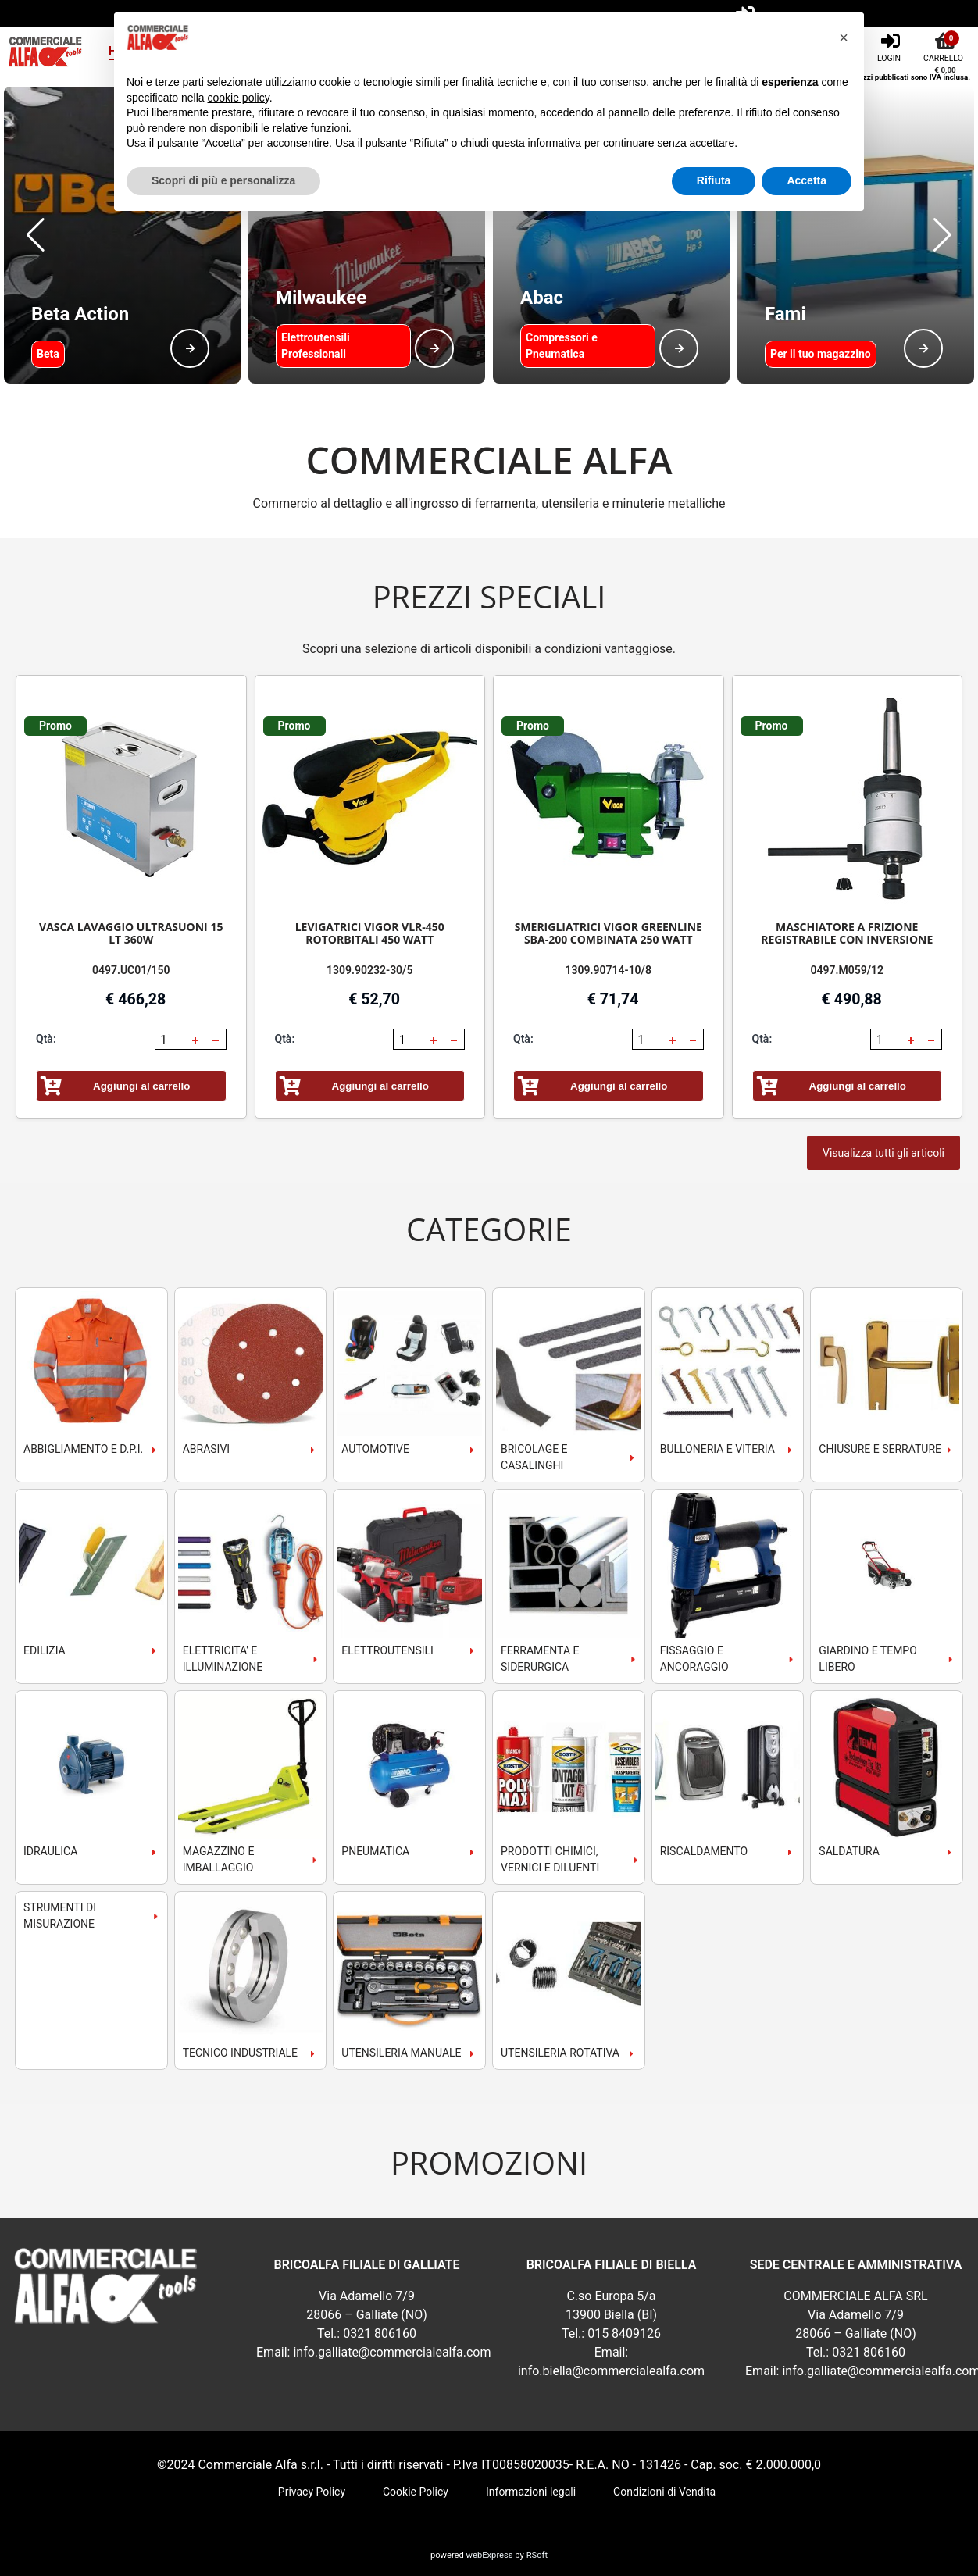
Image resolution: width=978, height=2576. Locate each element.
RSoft (537, 2555)
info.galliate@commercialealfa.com (392, 2352)
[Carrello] (945, 46)
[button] (35, 235)
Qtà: (46, 1039)
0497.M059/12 (846, 970)
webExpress (489, 2555)
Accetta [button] (806, 180)
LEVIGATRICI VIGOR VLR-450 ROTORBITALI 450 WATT (369, 933)
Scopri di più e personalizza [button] (223, 180)
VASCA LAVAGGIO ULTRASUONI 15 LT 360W (131, 933)
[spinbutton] (172, 1039)
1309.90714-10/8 (608, 970)
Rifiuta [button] (714, 180)
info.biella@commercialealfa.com (611, 2371)
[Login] (891, 46)
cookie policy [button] (238, 97)
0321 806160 (379, 2333)
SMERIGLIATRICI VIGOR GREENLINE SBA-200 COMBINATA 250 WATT (608, 933)
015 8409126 (624, 2333)
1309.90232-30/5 (369, 970)
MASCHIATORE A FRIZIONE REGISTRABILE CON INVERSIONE (847, 933)
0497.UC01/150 (131, 970)
